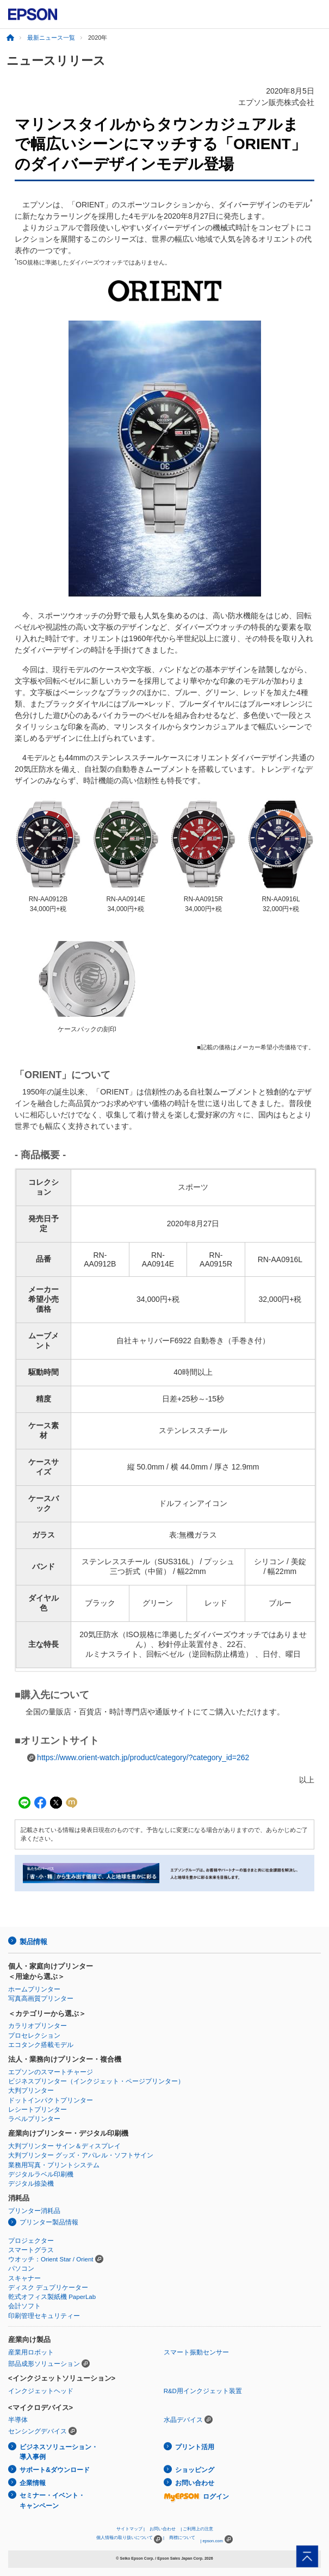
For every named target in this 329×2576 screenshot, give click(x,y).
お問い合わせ (194, 2483)
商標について (182, 2537)
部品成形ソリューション (44, 2363)
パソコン (21, 2268)
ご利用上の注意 (198, 2528)
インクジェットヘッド (40, 2391)
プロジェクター (31, 2240)
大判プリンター (31, 2090)
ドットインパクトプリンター (50, 2100)
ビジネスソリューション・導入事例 (59, 2452)
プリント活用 (194, 2447)
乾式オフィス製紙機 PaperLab (52, 2297)
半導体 (18, 2420)
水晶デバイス (183, 2420)
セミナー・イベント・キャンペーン (52, 2501)
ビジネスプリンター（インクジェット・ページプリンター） (96, 2081)
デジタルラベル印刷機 (40, 2174)
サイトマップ (129, 2528)
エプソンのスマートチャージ (50, 2072)
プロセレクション (34, 2035)
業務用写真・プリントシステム (54, 2165)
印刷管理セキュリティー (44, 2316)
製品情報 (33, 1942)
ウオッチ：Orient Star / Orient (51, 2259)
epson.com (212, 2540)
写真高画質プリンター (40, 1998)
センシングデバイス (37, 2431)
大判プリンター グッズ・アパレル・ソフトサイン (80, 2155)
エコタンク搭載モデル (40, 2045)
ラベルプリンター (34, 2119)
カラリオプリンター (37, 2025)
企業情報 (33, 2483)
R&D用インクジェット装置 (203, 2391)
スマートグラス (31, 2250)
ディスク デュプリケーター (48, 2287)
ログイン (196, 2497)
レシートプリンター (37, 2109)
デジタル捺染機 (31, 2183)
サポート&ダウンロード (55, 2470)
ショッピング (194, 2470)
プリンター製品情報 (49, 2222)
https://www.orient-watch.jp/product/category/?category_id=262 (143, 1757)
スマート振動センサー (196, 2352)
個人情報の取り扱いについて (129, 2539)
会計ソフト (24, 2306)
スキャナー (24, 2278)
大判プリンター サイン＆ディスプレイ (64, 2146)
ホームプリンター (34, 1989)
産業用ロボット (31, 2352)
